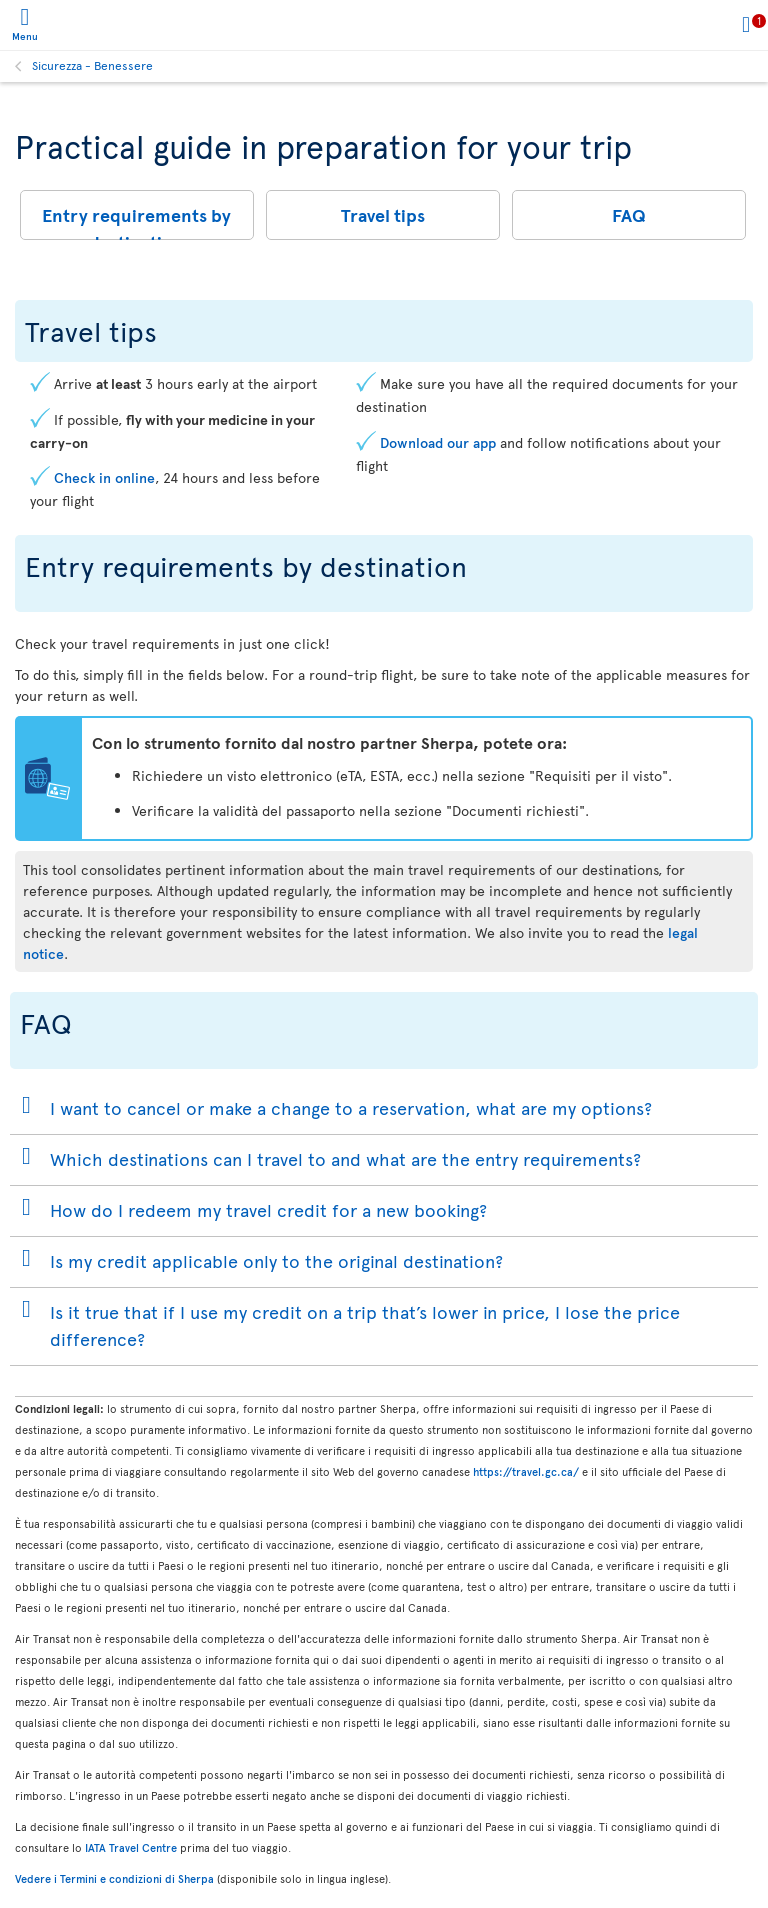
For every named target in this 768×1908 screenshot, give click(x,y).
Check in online (104, 477)
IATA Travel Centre (131, 1847)
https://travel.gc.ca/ (526, 1471)
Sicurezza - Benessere (92, 65)
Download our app (438, 442)
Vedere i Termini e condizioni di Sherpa (114, 1878)
